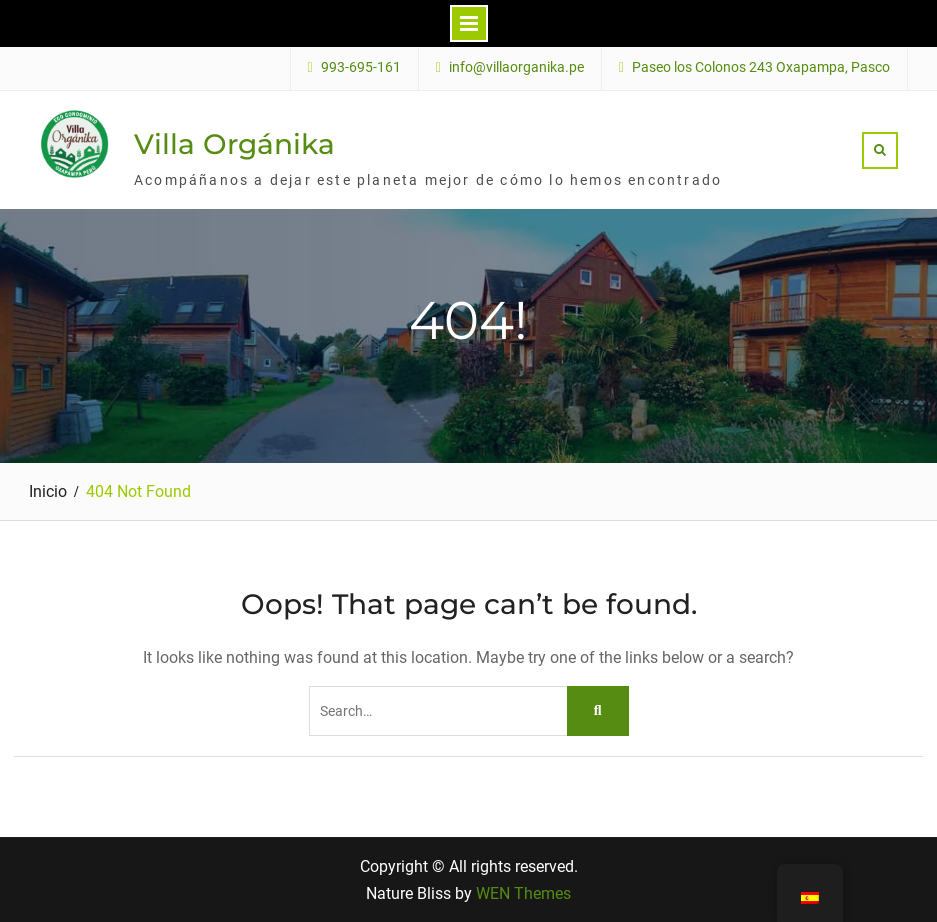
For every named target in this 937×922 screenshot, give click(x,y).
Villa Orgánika (234, 144)
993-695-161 (361, 67)
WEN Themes (523, 893)
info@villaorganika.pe (516, 67)
